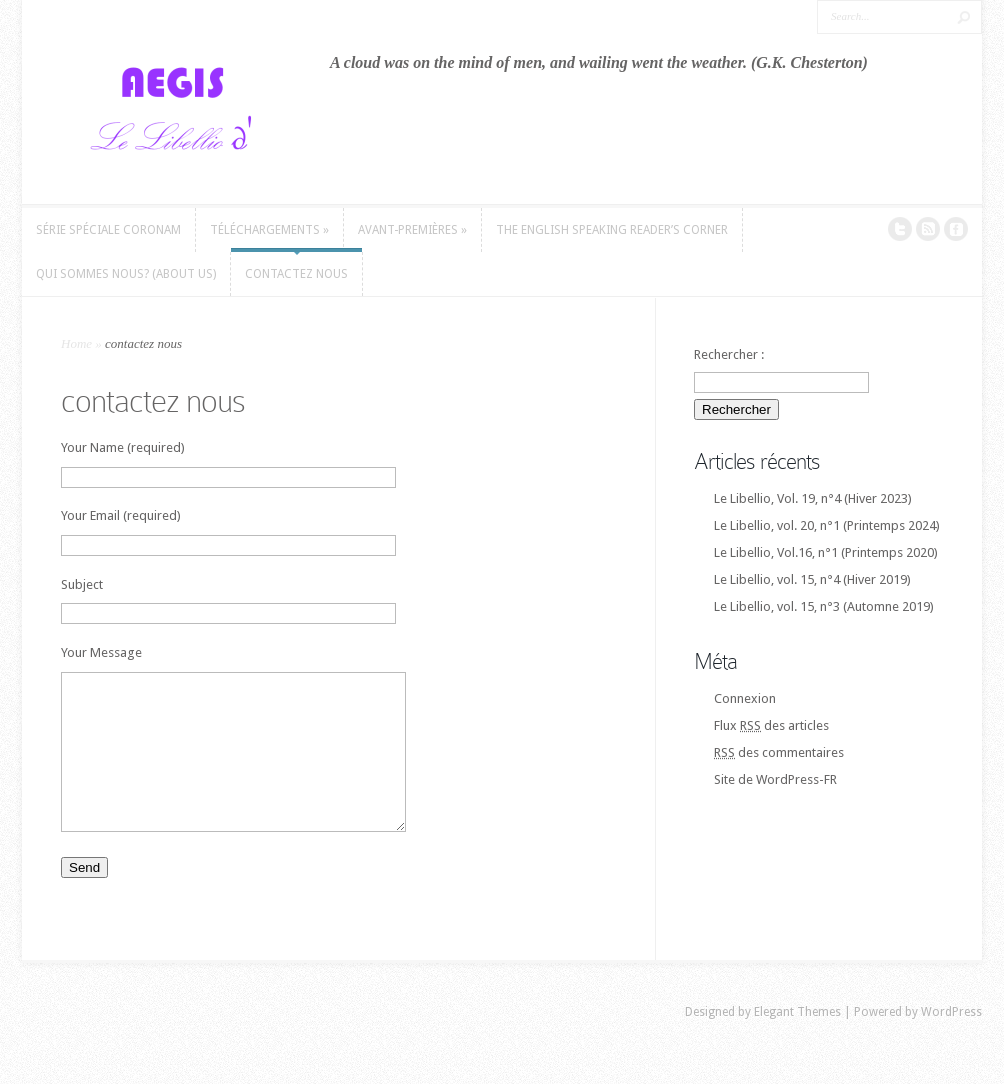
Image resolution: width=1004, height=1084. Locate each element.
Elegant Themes (797, 1042)
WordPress (951, 1042)
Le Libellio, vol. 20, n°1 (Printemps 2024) (827, 525)
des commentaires (779, 752)
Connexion (745, 698)
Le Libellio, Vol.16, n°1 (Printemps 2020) (826, 552)
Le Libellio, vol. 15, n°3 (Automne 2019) (824, 606)
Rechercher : (729, 354)
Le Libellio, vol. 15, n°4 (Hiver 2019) (812, 579)
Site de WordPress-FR (775, 779)
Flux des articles (771, 725)
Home (76, 343)
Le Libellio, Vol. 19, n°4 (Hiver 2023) (813, 498)
